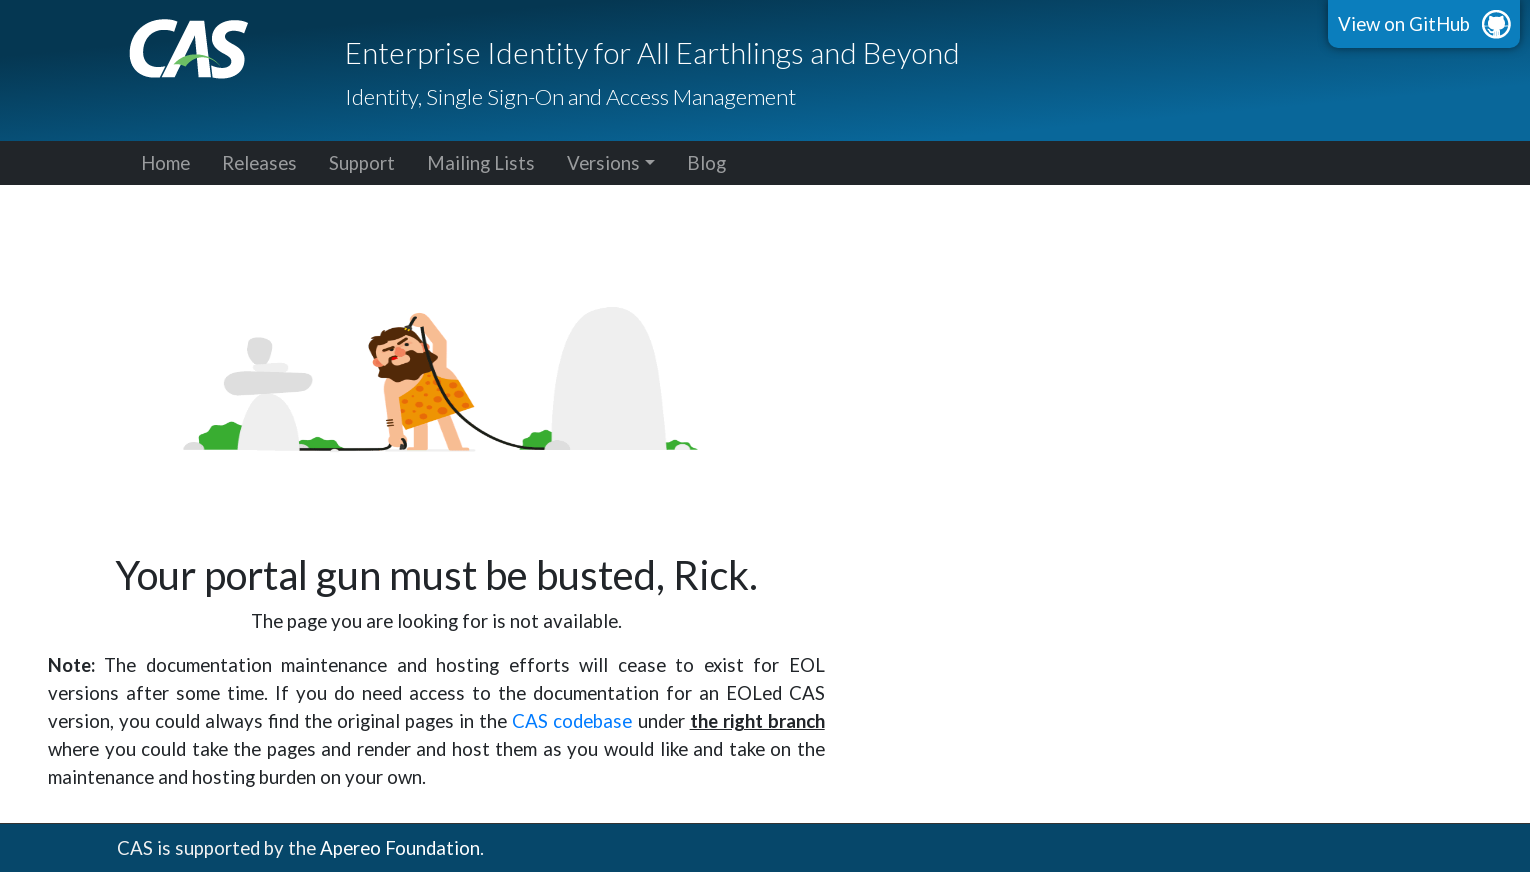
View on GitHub (1404, 24)
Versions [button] (603, 163)
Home (165, 163)
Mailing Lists (481, 163)
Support (362, 163)
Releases (259, 163)
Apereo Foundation (400, 848)
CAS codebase (572, 721)
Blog (706, 163)
